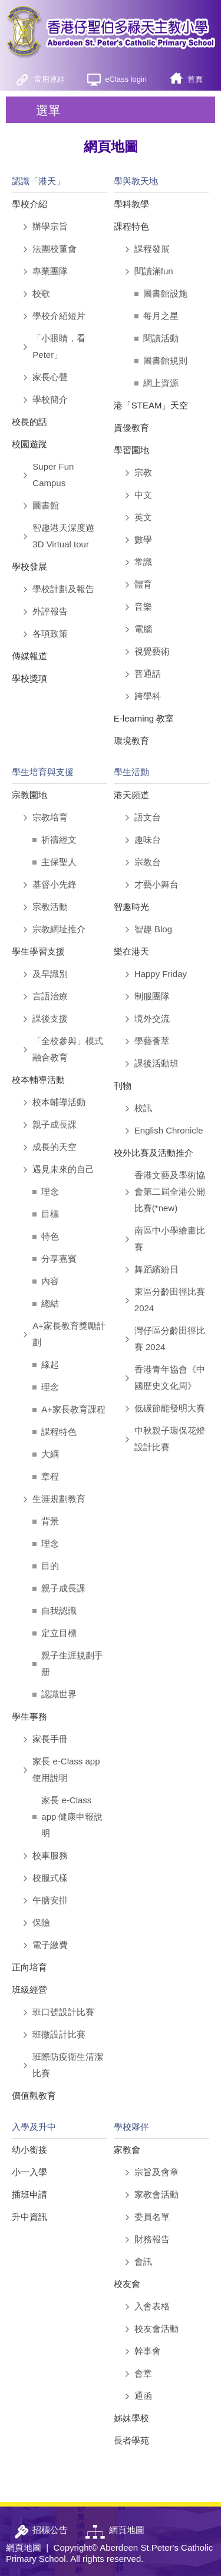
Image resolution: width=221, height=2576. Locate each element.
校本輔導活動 (38, 1080)
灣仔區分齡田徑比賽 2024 (169, 1338)
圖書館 (45, 505)
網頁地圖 (23, 2547)
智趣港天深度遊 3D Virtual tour (63, 536)
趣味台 (147, 840)
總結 (50, 1303)
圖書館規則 (165, 360)
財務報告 (152, 2239)
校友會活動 (156, 2329)
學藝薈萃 (152, 1041)
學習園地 (131, 450)
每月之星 (161, 316)
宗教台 (147, 862)
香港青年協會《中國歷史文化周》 (169, 1377)
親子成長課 (54, 1124)
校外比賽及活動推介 (153, 1153)
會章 (143, 2373)
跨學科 (147, 696)
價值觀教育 (34, 2095)
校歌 (41, 293)
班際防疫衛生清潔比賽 (67, 2065)
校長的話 (29, 422)
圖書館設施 (165, 293)
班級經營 (29, 1990)
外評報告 (50, 611)
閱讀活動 (161, 338)
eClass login (126, 79)
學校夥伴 (131, 2127)
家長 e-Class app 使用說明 (66, 1769)
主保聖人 (59, 862)
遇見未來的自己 (63, 1169)
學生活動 (131, 772)
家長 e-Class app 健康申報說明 (72, 1816)
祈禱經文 (59, 840)
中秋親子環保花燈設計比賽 (169, 1438)
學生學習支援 (38, 951)
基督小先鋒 (54, 884)
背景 (50, 1521)
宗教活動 (50, 907)
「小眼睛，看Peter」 (58, 346)
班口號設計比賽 (63, 2012)
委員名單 (152, 2217)
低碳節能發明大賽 (169, 1408)
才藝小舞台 (156, 884)
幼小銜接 (29, 2150)
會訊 (143, 2261)
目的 (50, 1566)
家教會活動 (156, 2194)
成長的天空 (54, 1147)
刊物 (122, 1086)
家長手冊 (50, 1739)
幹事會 (147, 2351)
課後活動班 (156, 1063)
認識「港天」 (38, 181)
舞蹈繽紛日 (156, 1269)
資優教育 (131, 428)
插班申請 (29, 2194)
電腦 (143, 629)
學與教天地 (136, 181)
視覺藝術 (152, 651)
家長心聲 (50, 377)
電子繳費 (50, 1945)
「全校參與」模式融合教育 (67, 1049)
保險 (41, 1922)
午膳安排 (50, 1900)
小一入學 (29, 2172)
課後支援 (50, 1018)
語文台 (147, 817)
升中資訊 (29, 2217)
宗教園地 (29, 795)
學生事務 (29, 1716)
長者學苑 (131, 2440)
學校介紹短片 (58, 316)
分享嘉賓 (59, 1259)
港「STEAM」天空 (151, 405)
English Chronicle (168, 1130)
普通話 (147, 674)
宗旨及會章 (156, 2172)
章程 (50, 1476)
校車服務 (50, 1855)
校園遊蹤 (29, 444)
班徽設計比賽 (58, 2034)
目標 (50, 1214)
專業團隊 (50, 271)
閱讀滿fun (153, 271)
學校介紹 (29, 204)
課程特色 (131, 226)
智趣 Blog (153, 929)
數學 (143, 539)
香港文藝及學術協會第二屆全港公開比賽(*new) (169, 1191)
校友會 (127, 2284)
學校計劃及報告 (63, 589)
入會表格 (152, 2306)
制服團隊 (152, 996)
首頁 (195, 79)
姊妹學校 (131, 2418)
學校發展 (29, 566)
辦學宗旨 (50, 226)
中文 (143, 495)
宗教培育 (50, 817)
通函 (143, 2396)
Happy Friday (160, 974)
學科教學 (131, 204)
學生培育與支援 (43, 772)
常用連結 (49, 79)
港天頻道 (131, 795)
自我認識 (59, 1611)
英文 (143, 517)
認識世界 (59, 1694)
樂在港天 (131, 951)
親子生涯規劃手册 (72, 1663)
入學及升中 (34, 2127)
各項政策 (50, 634)
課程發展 (152, 249)
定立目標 (59, 1633)
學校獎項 (29, 678)
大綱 (50, 1454)
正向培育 (29, 1967)
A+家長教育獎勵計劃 (68, 1334)
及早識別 (50, 974)
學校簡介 (50, 399)
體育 (143, 584)
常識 (143, 562)
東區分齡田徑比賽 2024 (169, 1300)
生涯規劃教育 (58, 1499)
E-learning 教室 (144, 718)
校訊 (143, 1108)
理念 (50, 1191)
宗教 (143, 472)
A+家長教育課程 (73, 1409)
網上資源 (161, 383)
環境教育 (131, 741)
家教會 (127, 2150)
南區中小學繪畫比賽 (169, 1238)
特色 (50, 1236)
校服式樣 (50, 1878)
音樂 (143, 606)
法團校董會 (54, 249)
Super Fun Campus (53, 474)
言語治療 (50, 996)
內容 (50, 1281)
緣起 (50, 1365)
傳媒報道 (29, 656)
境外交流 (152, 1018)
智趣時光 (131, 907)
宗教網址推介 (58, 929)
